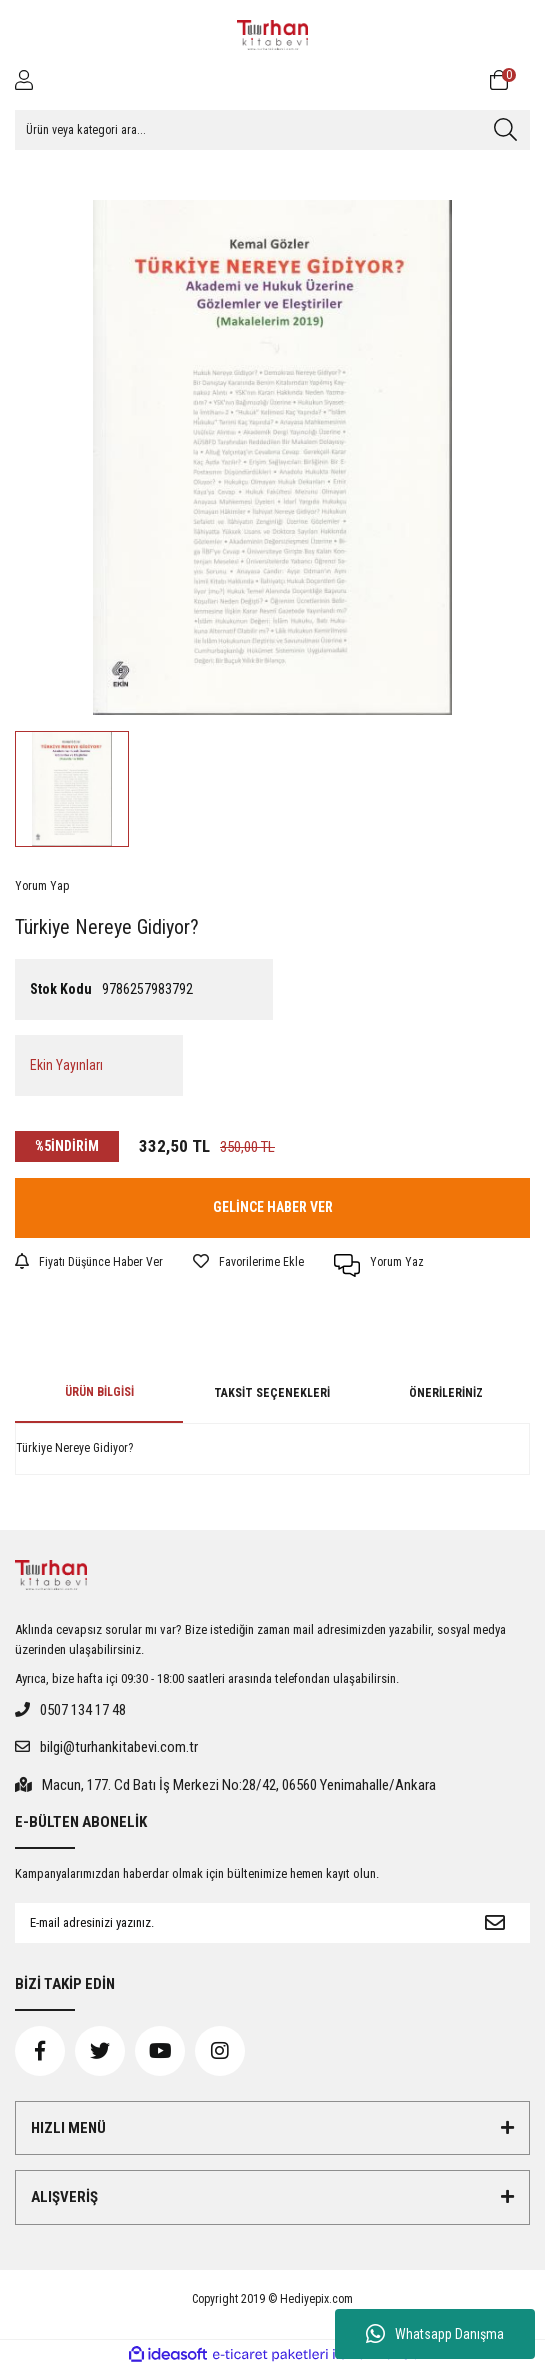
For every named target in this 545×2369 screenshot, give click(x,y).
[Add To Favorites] (248, 1262)
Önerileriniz (446, 1393)
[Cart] (510, 80)
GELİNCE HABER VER (273, 1207)
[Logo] (273, 35)
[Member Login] (24, 80)
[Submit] (495, 1923)
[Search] (272, 130)
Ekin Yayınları (66, 1065)
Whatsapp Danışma (435, 2334)
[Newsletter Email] (237, 1923)
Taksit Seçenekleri (272, 1393)
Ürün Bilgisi (99, 1392)
